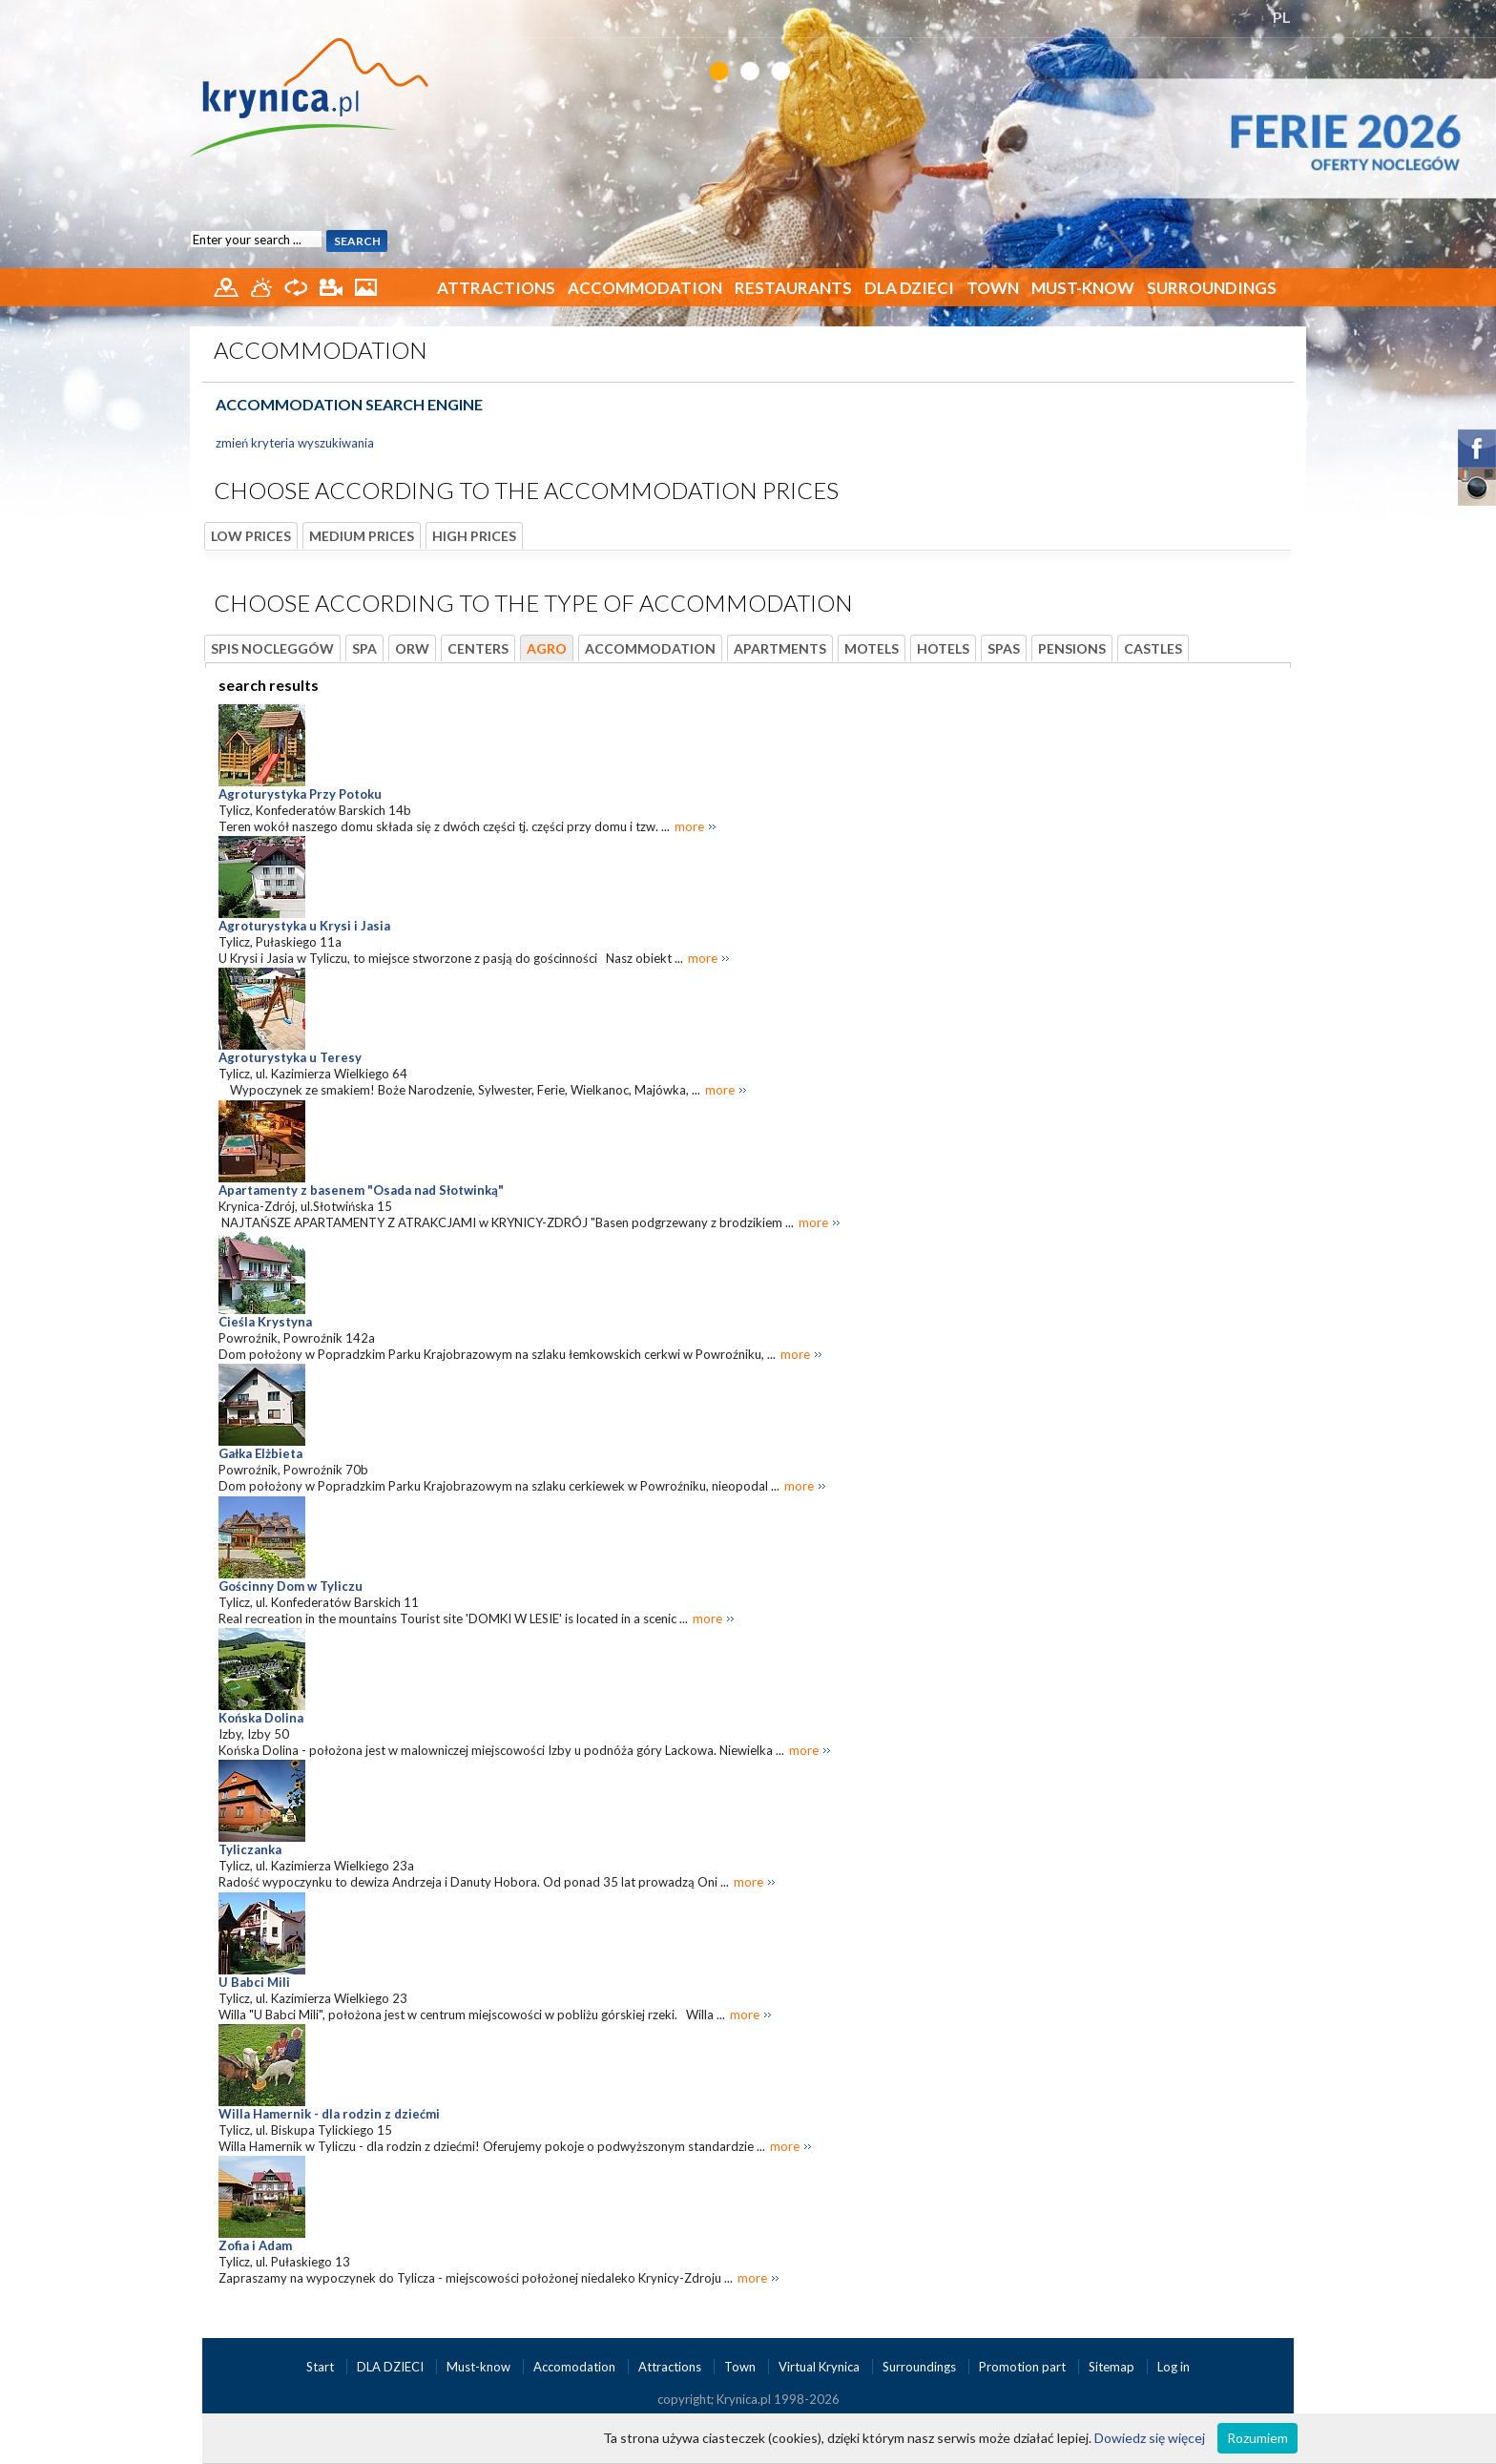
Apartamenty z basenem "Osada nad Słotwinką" (361, 1190)
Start (321, 2366)
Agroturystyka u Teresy (290, 1057)
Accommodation (645, 288)
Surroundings (1212, 288)
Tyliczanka (249, 1849)
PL (1282, 17)
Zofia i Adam (255, 2245)
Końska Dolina (260, 1717)
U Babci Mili (254, 1982)
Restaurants (793, 288)
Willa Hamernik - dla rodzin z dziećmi (329, 2113)
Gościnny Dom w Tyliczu (290, 1586)
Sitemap (1111, 2366)
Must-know (1082, 288)
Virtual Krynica (820, 2366)
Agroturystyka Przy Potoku (300, 794)
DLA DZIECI (909, 288)
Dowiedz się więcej (1149, 2438)
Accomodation (575, 2366)
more (689, 826)
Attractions (496, 288)
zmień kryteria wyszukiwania (295, 442)
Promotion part (1024, 2366)
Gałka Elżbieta (260, 1453)
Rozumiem (1257, 2438)
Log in (1173, 2366)
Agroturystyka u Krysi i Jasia (304, 925)
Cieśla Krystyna (265, 1321)
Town (992, 288)
